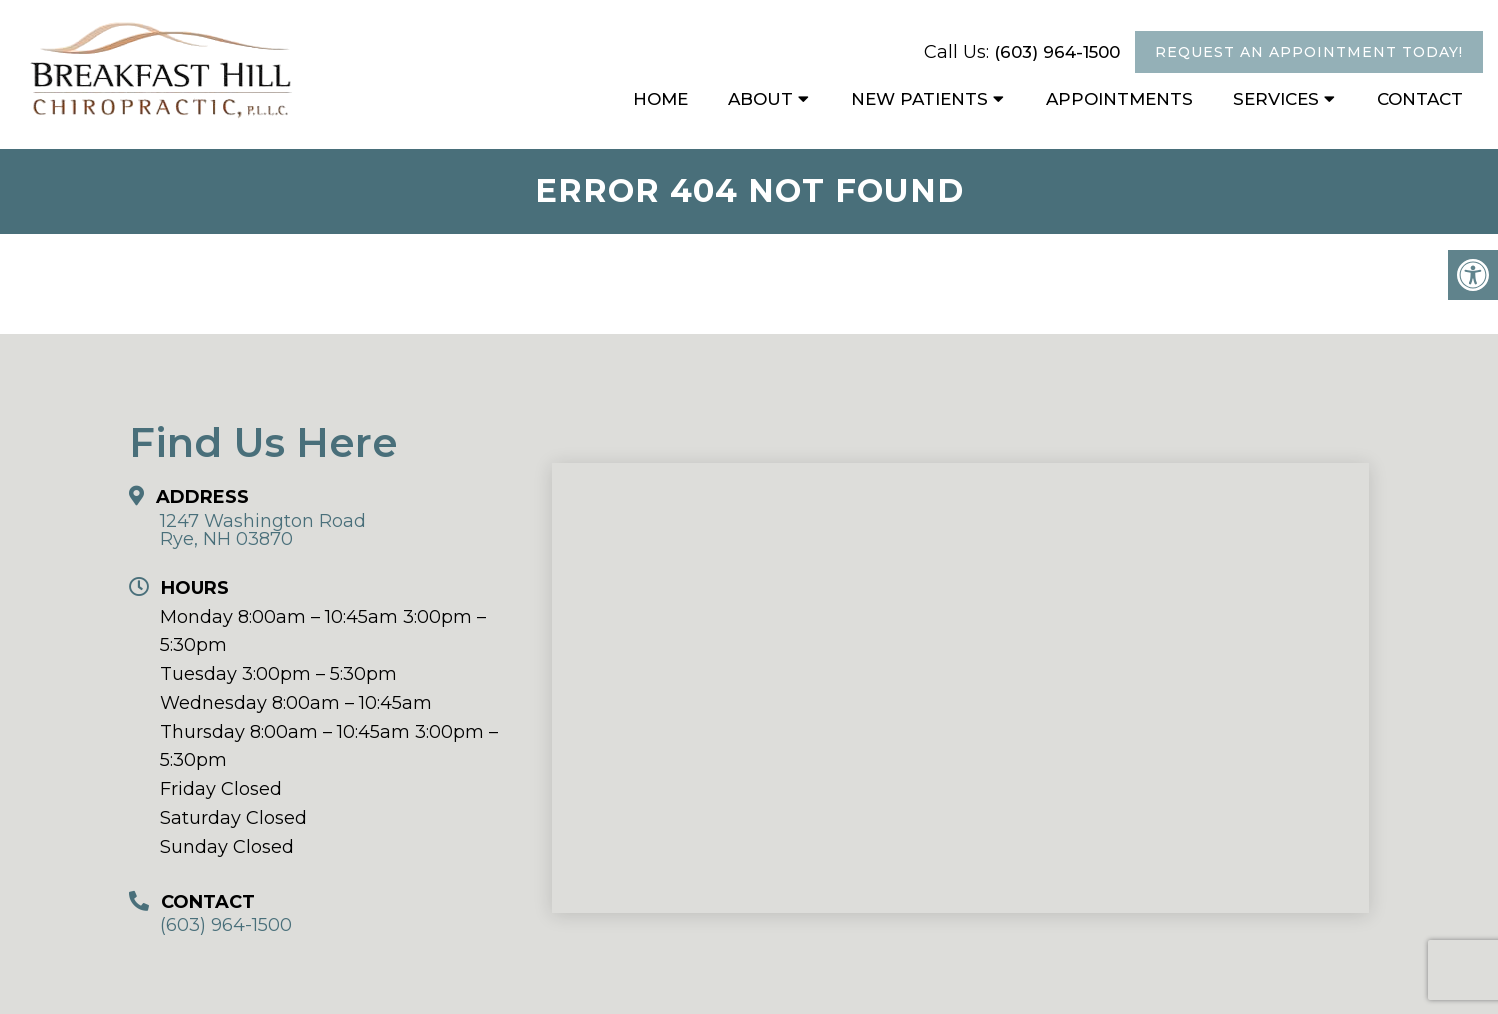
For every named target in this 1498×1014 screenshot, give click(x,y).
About (760, 99)
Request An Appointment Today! (1309, 52)
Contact (1420, 99)
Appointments (1119, 99)
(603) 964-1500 (1057, 52)
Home (660, 99)
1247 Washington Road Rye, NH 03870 (263, 530)
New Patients (919, 99)
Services (1276, 99)
